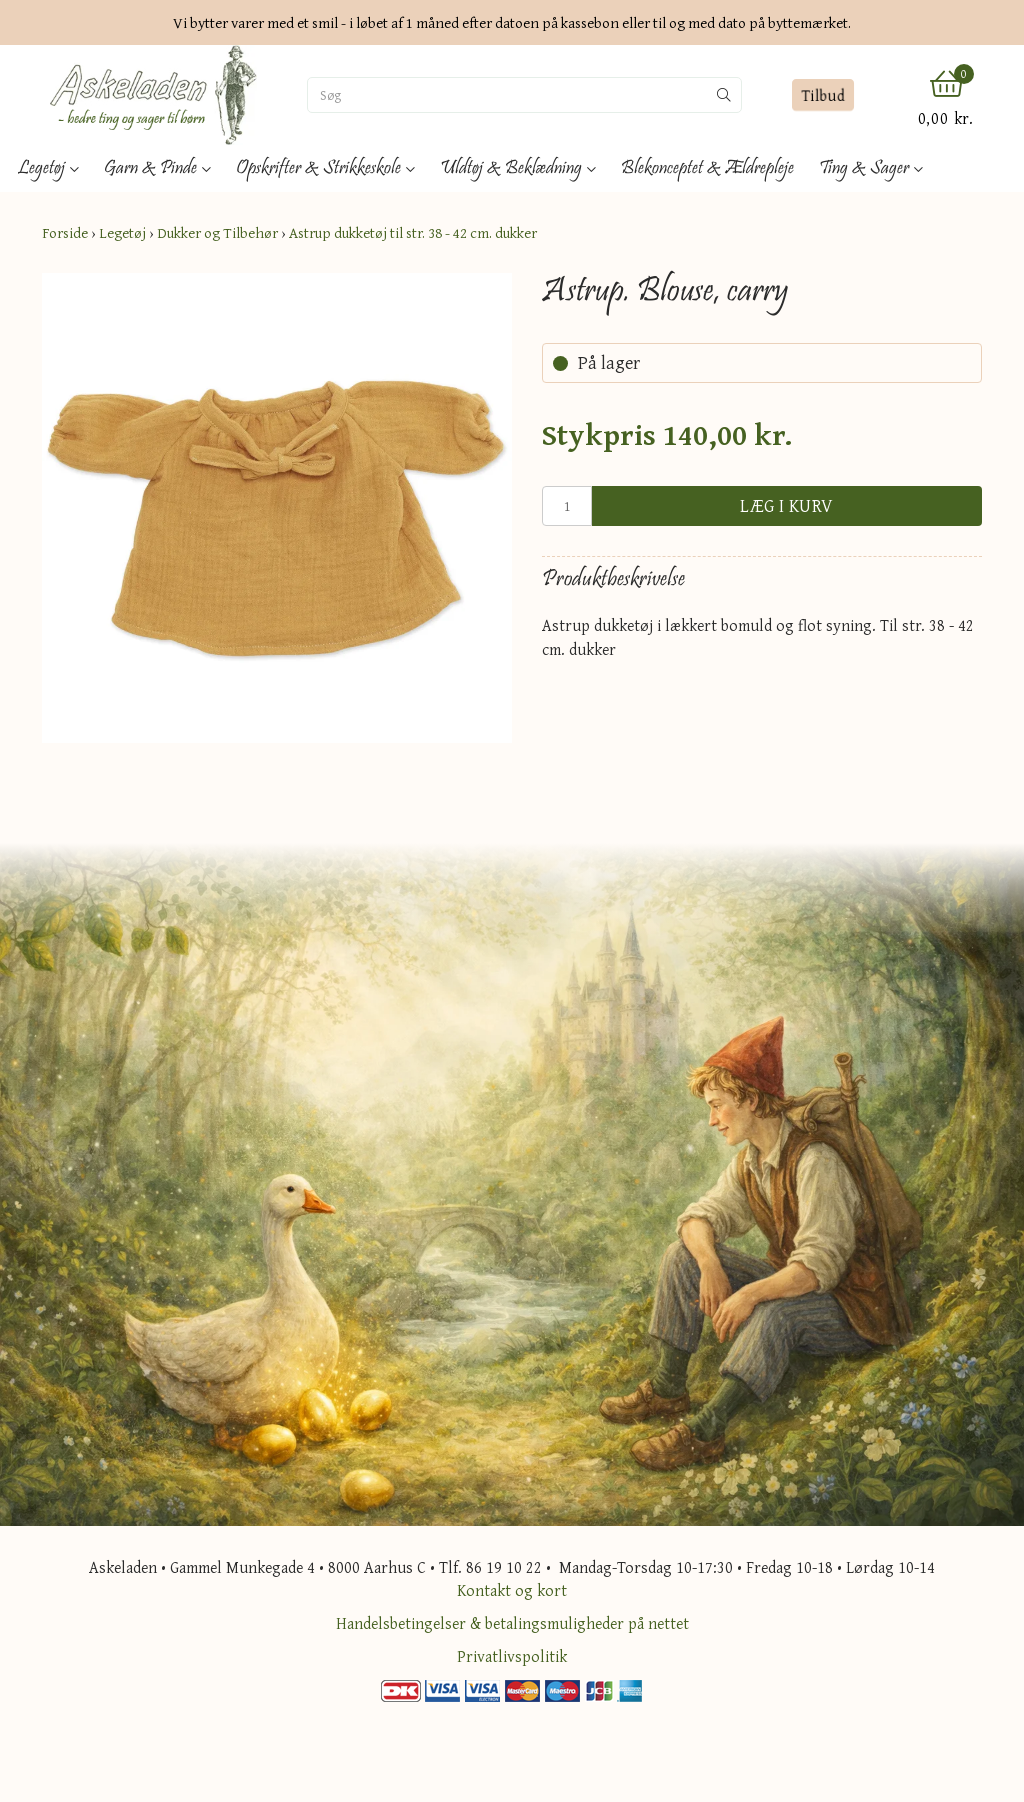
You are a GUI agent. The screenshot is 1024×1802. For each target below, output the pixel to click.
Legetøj (122, 232)
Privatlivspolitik (512, 1656)
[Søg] (507, 95)
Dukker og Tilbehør (217, 232)
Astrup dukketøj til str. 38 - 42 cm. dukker (413, 232)
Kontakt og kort (512, 1590)
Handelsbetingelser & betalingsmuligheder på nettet (512, 1623)
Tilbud (823, 95)
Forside (65, 232)
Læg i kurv (787, 505)
